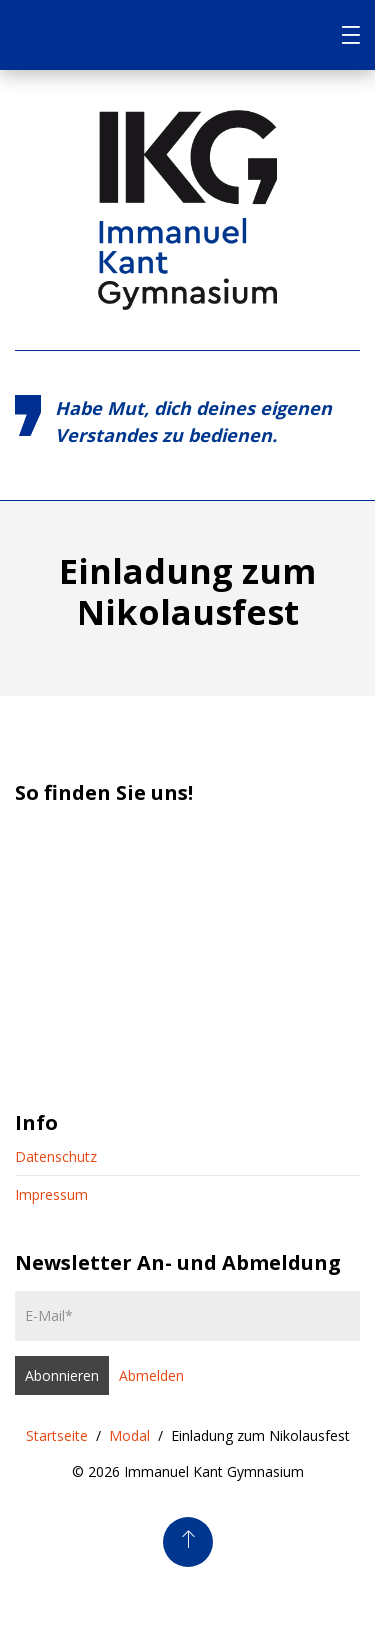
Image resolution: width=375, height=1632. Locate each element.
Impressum (51, 1194)
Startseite (57, 1435)
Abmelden (151, 1375)
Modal (129, 1435)
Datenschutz (56, 1156)
